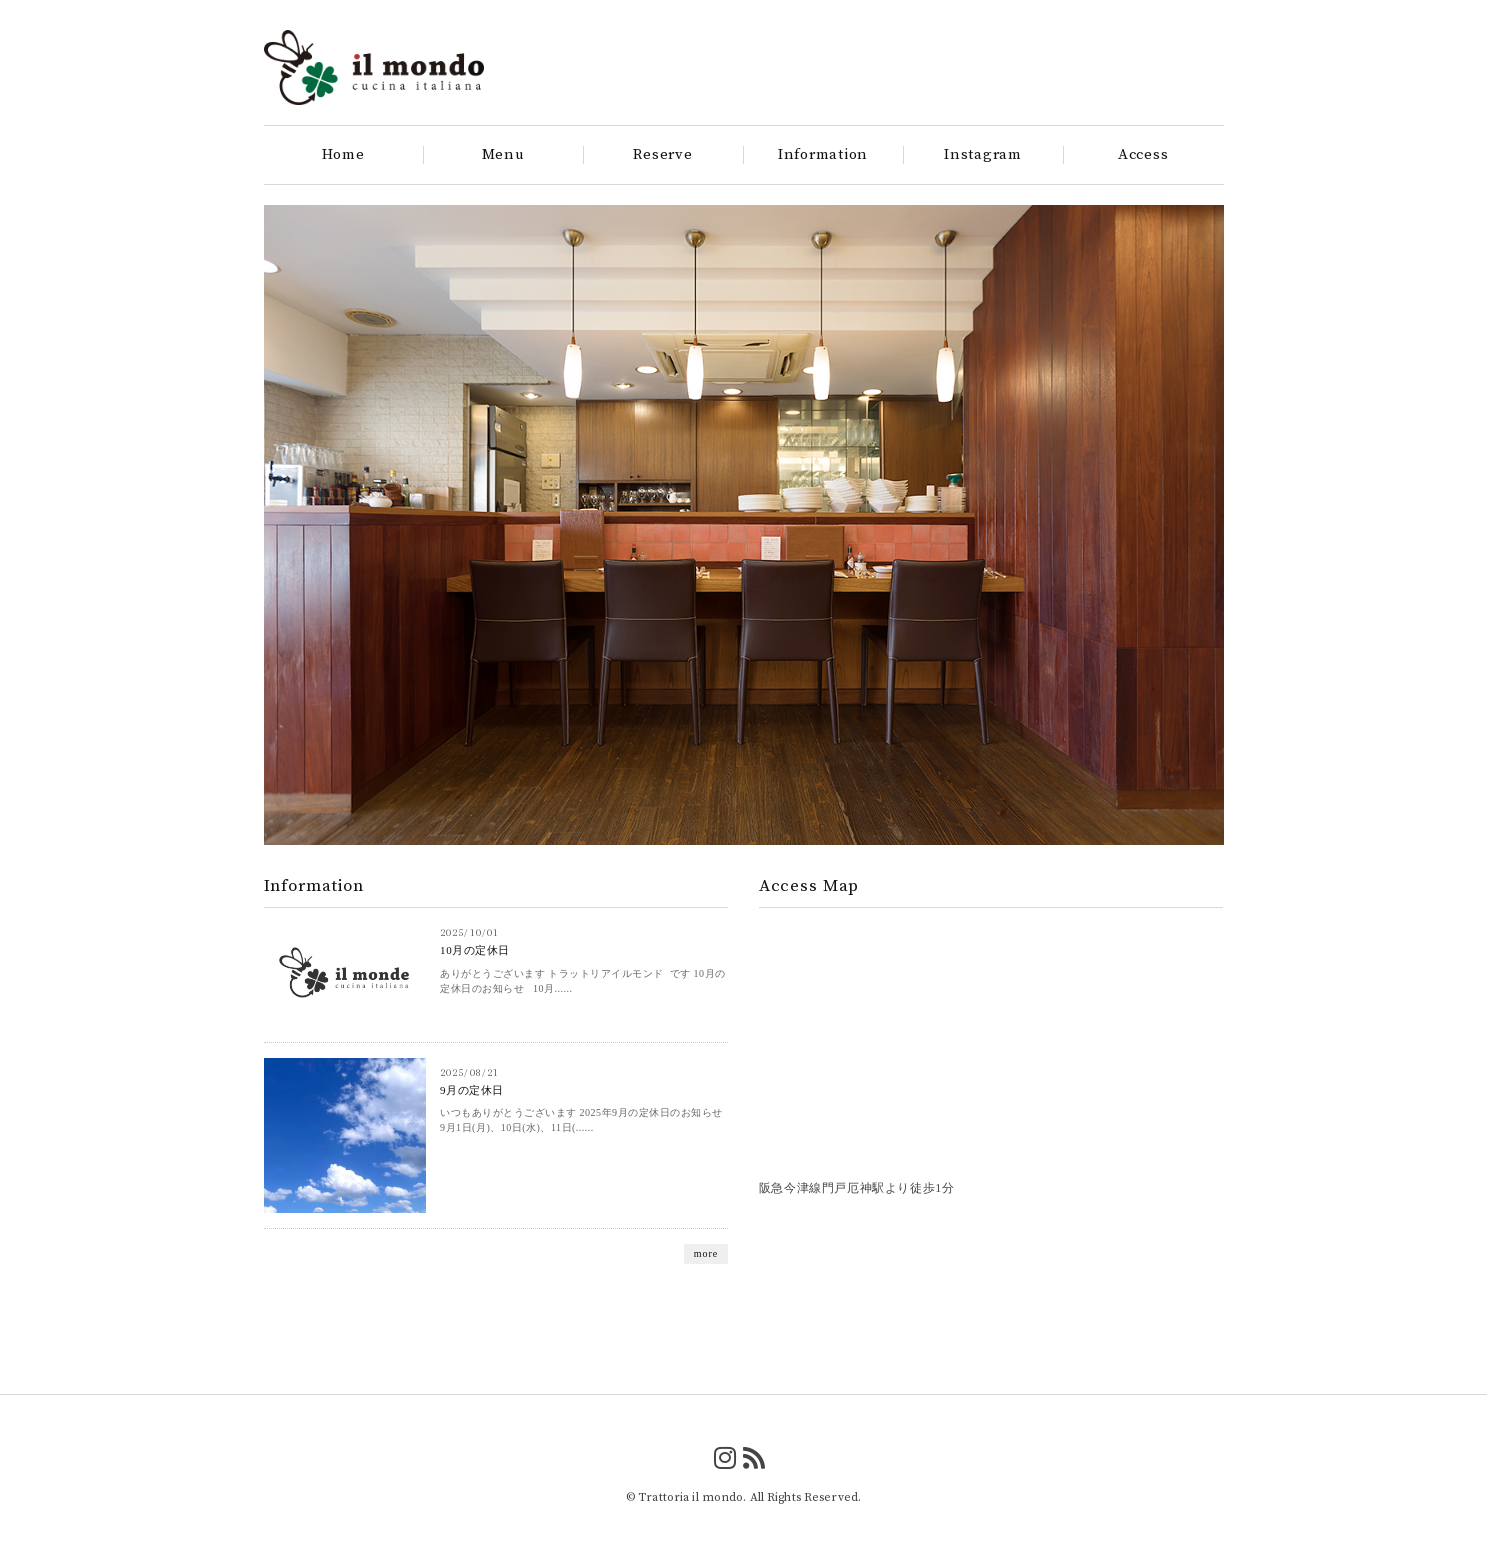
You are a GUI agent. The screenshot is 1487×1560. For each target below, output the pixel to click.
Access (1143, 155)
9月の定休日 (472, 1090)
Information (823, 155)
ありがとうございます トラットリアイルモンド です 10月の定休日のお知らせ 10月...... (583, 981)
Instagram (983, 155)
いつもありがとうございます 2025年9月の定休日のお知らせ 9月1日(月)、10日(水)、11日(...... (581, 1120)
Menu (503, 155)
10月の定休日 (475, 950)
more (706, 1253)
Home (343, 155)
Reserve (662, 155)
